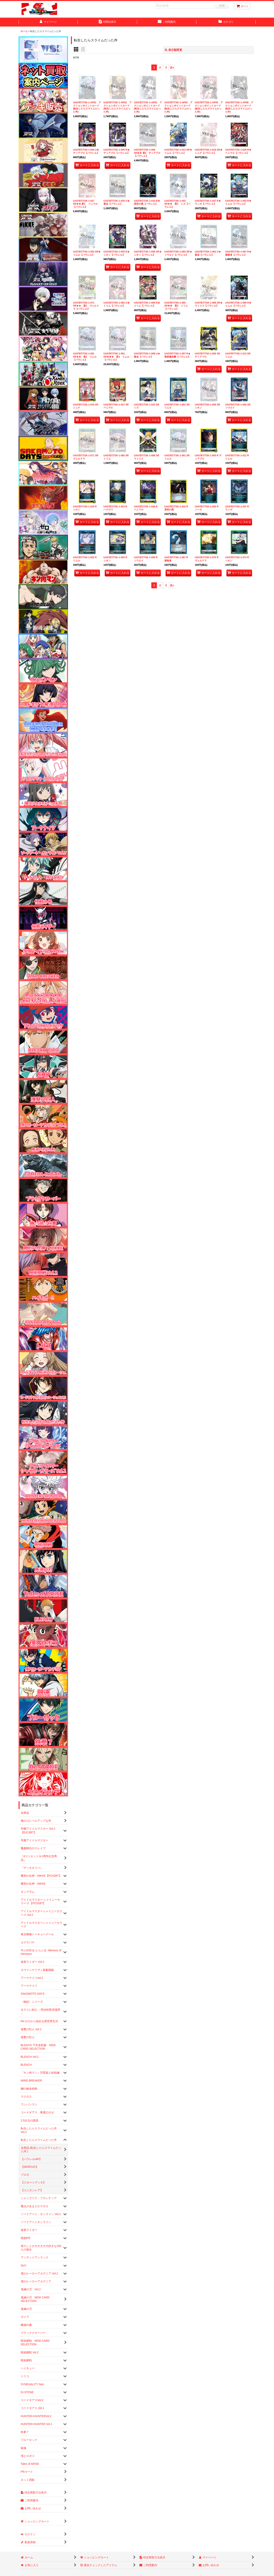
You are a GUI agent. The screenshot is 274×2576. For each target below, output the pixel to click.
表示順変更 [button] (173, 49)
